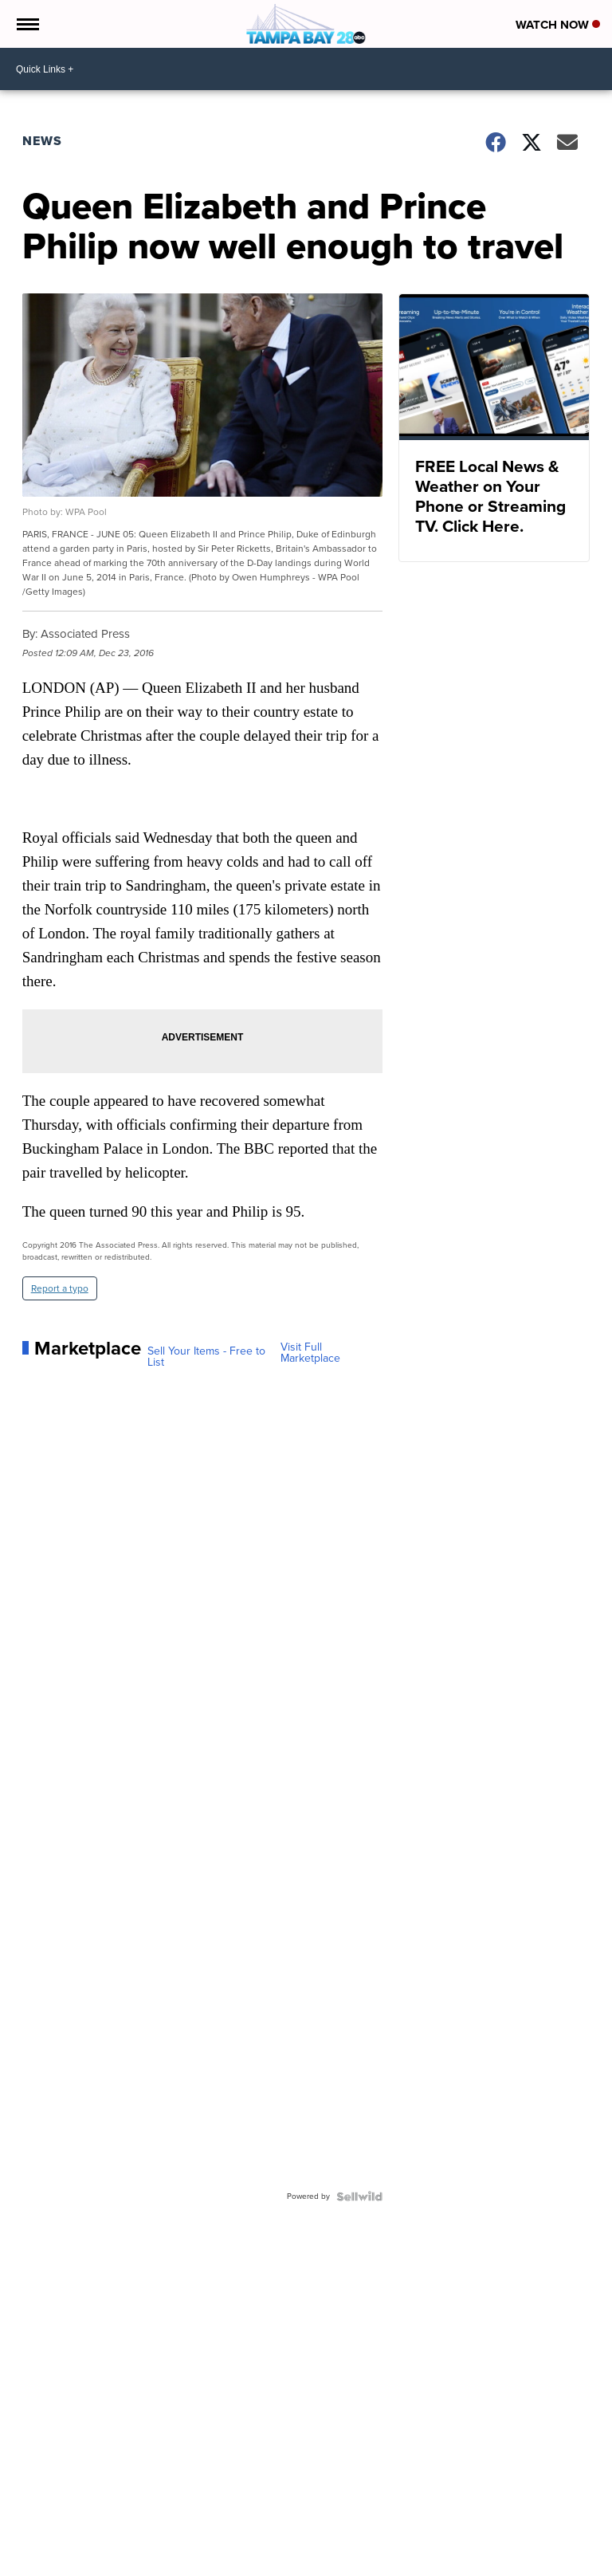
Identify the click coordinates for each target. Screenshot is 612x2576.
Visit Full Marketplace (310, 1353)
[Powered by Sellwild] (359, 2196)
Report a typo (59, 1288)
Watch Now (558, 24)
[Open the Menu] (26, 24)
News (42, 141)
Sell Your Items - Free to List (206, 1357)
